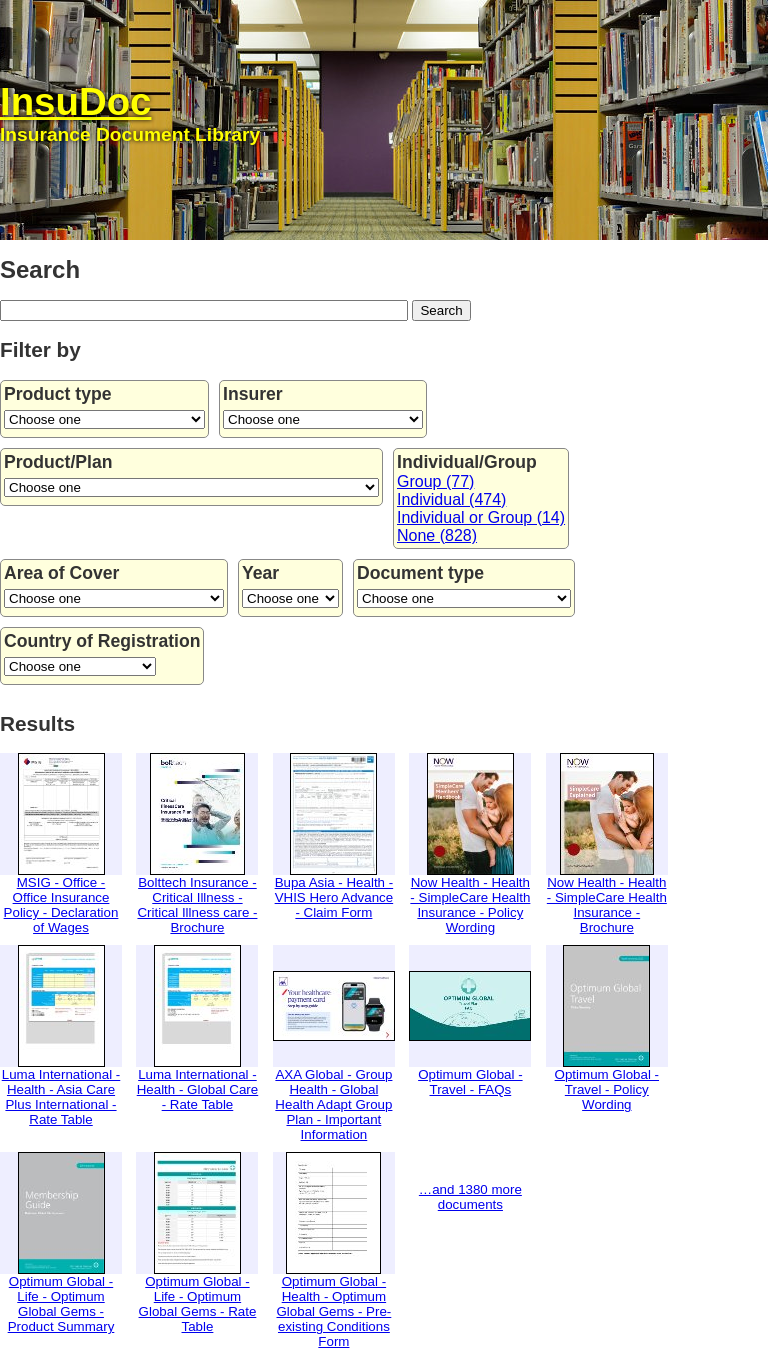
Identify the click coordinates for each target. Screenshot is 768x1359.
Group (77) (435, 481)
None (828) (437, 535)
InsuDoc (75, 101)
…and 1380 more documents (470, 1197)
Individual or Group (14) (481, 517)
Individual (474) (451, 499)
